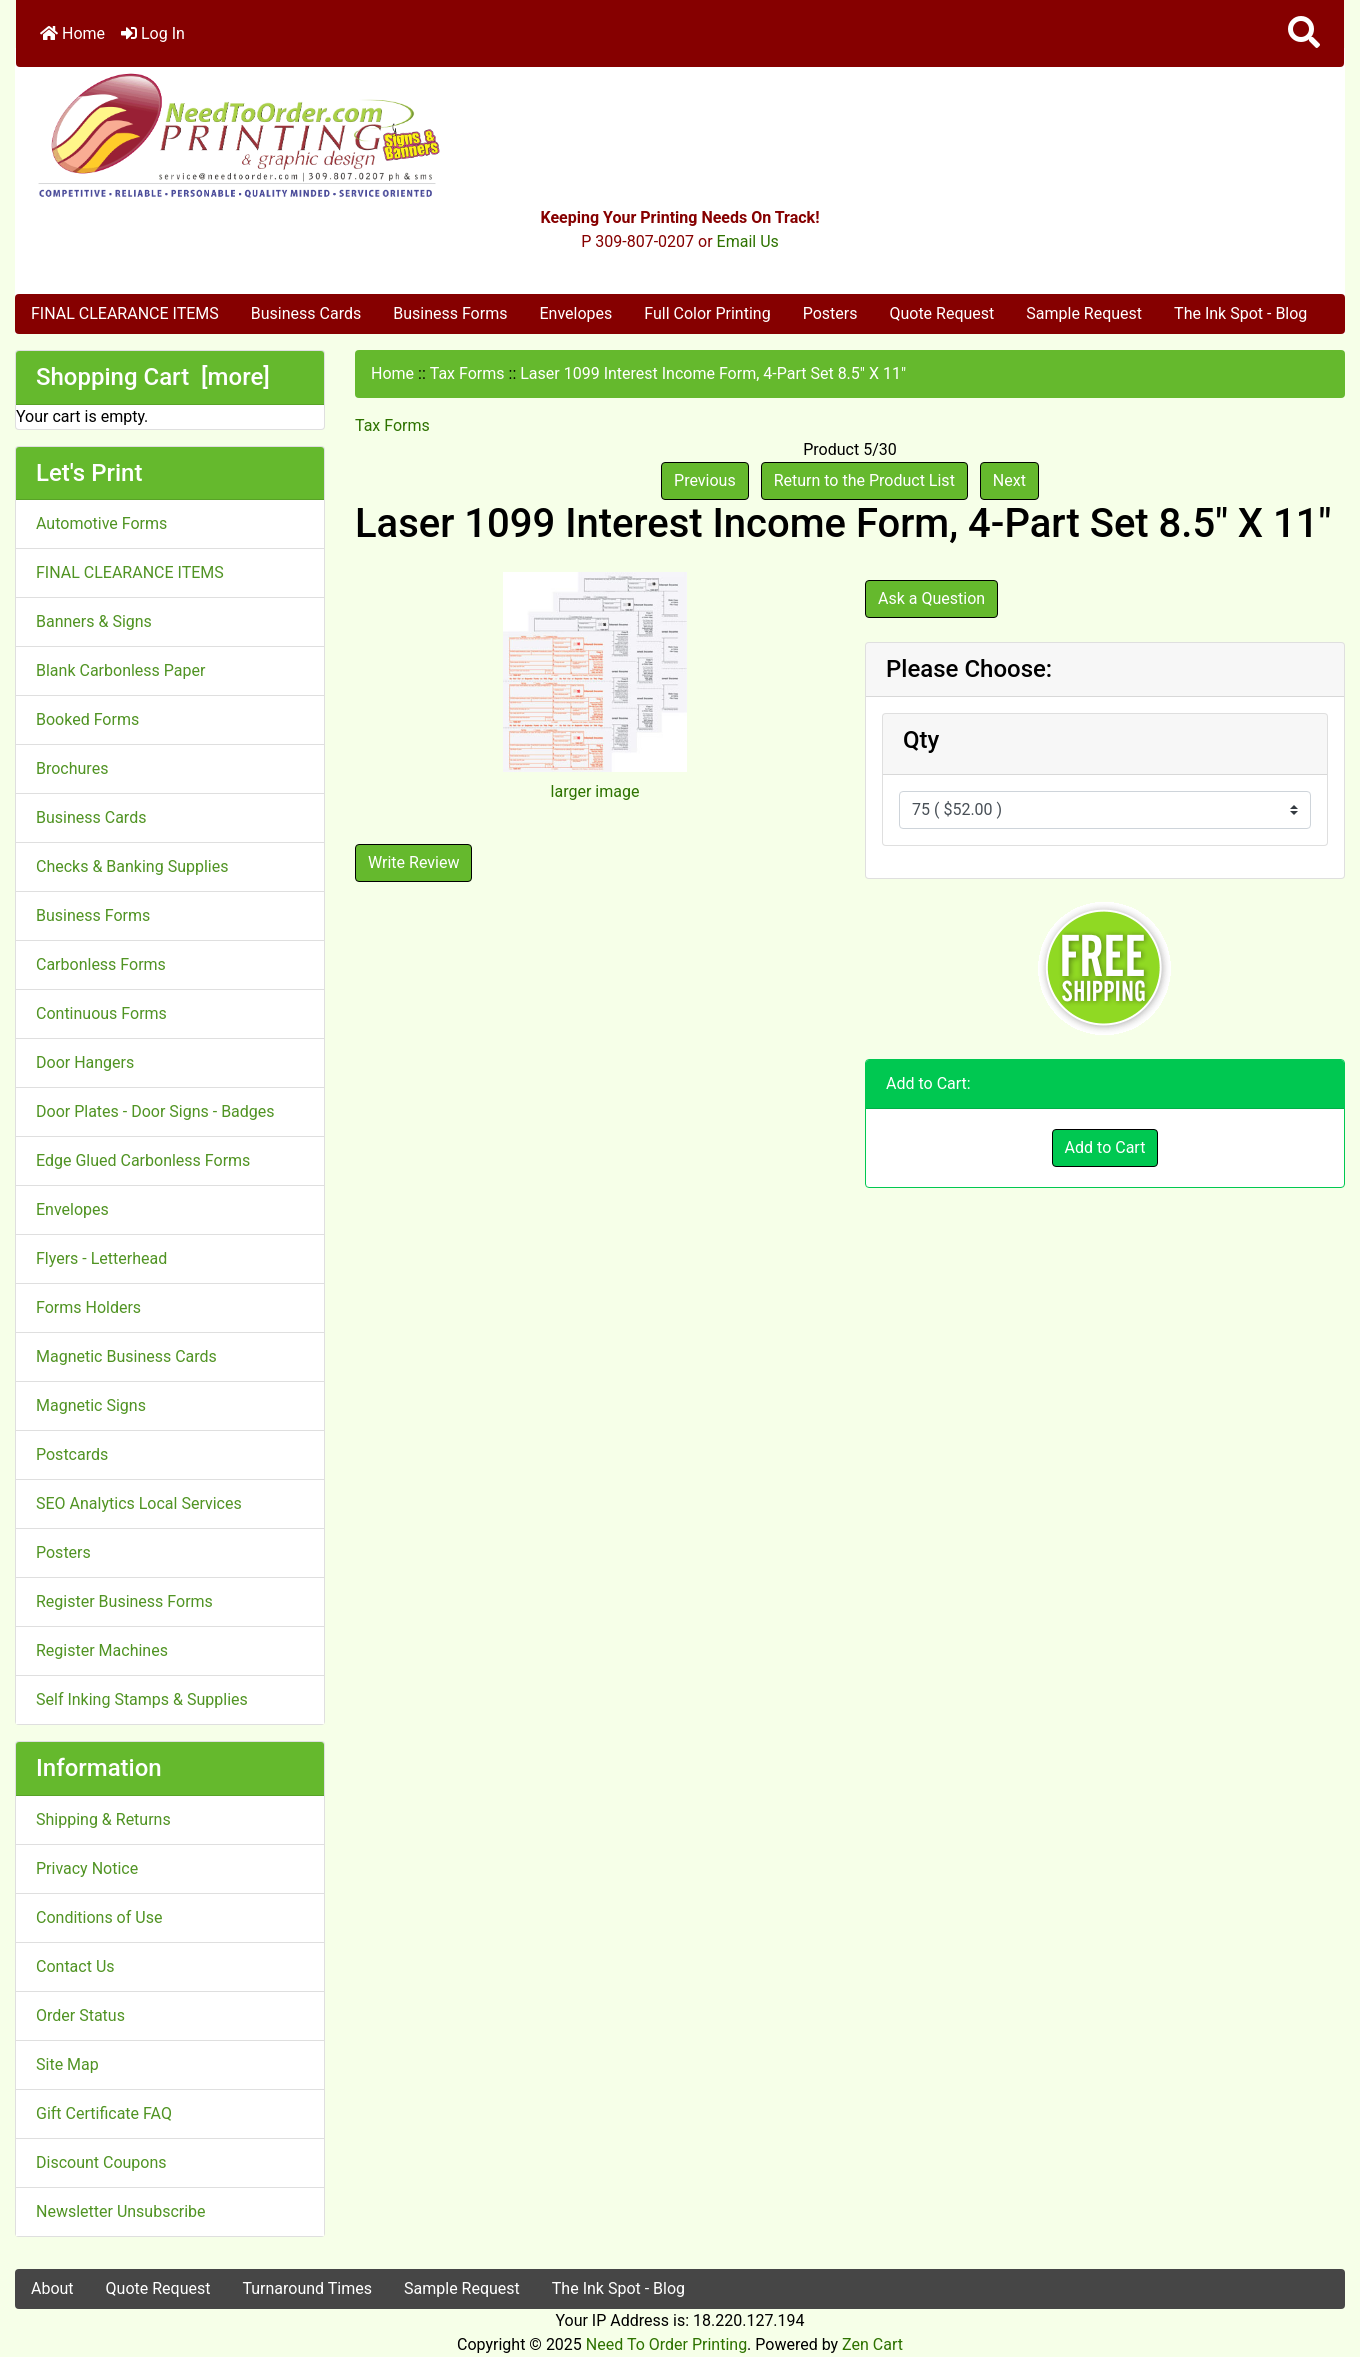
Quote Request (941, 313)
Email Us (748, 241)
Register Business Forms (124, 1601)
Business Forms (450, 313)
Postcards (72, 1454)
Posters (830, 313)
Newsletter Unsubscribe (121, 2211)
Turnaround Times (307, 2288)
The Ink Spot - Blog (1240, 313)
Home (72, 33)
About (52, 2288)
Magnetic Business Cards (126, 1356)
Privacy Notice (87, 1868)
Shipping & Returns (103, 1819)
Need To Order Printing (666, 2344)
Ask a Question (931, 598)
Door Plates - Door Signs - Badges (155, 1111)
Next (1009, 480)
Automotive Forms (101, 523)
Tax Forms (467, 373)
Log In (153, 33)
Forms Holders (88, 1307)
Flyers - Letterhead (101, 1258)
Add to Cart (1105, 1147)
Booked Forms (87, 719)
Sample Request (1084, 313)
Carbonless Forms (101, 964)
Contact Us (75, 1966)
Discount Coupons (101, 2162)
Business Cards (306, 313)
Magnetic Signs (91, 1405)
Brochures (72, 768)
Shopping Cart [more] (153, 377)
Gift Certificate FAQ (104, 2113)
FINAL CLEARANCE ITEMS (125, 313)
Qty (921, 740)
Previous (705, 480)
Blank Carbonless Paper (120, 670)
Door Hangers (85, 1062)
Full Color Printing (707, 313)
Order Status (80, 2015)
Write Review (413, 862)
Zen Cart (872, 2344)
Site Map (67, 2064)
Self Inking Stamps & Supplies (142, 1699)
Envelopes (575, 313)
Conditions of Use (99, 1917)
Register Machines (102, 1650)
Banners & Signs (94, 621)
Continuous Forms (101, 1013)
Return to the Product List (864, 480)
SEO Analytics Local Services (139, 1503)
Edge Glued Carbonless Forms (143, 1160)
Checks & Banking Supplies (132, 866)
